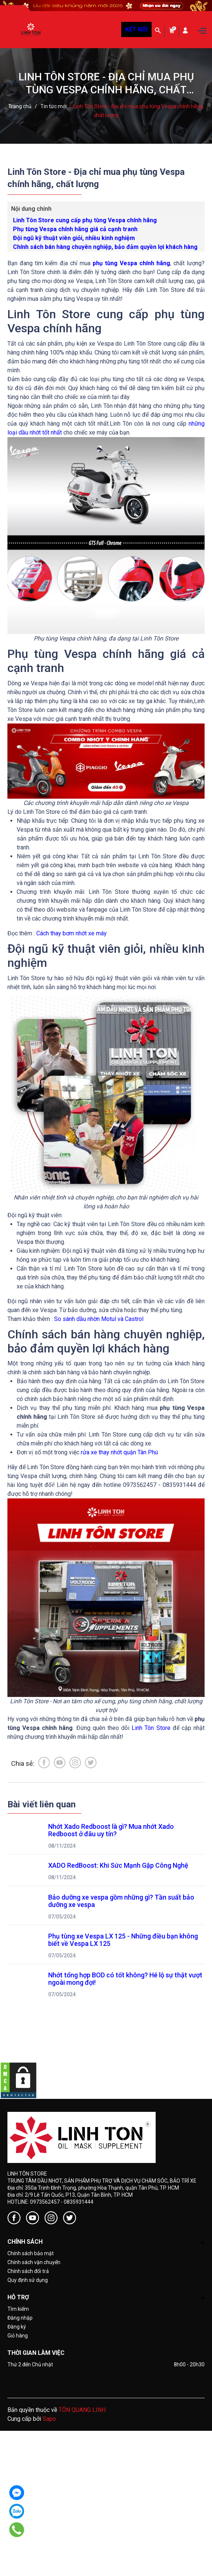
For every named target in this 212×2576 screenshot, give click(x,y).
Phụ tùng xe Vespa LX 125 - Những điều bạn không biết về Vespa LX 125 (123, 1939)
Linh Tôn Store (151, 1727)
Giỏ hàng (17, 2336)
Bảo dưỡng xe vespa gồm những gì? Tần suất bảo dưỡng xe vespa (122, 1900)
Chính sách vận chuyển (33, 2262)
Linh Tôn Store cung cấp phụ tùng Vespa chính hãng (85, 220)
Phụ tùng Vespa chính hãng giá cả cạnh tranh (75, 229)
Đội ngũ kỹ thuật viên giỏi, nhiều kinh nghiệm (74, 238)
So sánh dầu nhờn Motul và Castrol (98, 1318)
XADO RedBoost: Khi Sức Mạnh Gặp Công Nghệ (118, 1865)
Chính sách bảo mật (30, 2253)
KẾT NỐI (136, 29)
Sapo (49, 2418)
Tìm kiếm (18, 2309)
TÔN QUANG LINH (82, 2409)
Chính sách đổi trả (28, 2271)
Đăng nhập (20, 2318)
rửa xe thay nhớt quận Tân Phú (119, 1452)
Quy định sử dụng (27, 2280)
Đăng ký (16, 2327)
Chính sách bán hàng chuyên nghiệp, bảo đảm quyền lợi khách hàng (105, 246)
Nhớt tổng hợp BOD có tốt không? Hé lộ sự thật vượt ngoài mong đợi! (126, 1978)
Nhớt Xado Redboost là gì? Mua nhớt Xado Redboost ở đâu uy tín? (111, 1830)
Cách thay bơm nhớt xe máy (71, 933)
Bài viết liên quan (41, 1804)
